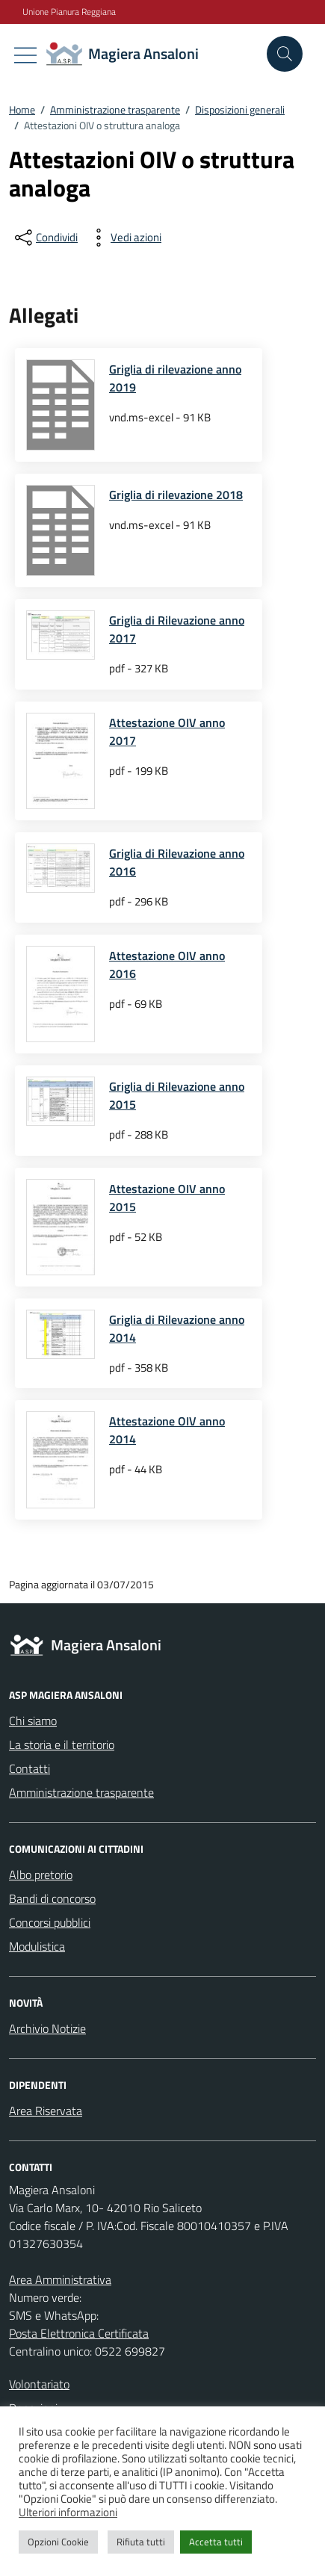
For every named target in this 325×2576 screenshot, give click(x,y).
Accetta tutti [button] (216, 2541)
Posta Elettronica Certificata (79, 2333)
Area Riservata (45, 2111)
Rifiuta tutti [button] (141, 2541)
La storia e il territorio (61, 1744)
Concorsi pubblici (49, 1922)
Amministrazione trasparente (81, 1792)
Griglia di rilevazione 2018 (176, 495)
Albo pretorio (40, 1874)
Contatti (29, 1768)
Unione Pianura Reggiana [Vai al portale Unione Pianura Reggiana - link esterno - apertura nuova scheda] (69, 12)
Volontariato (39, 2384)
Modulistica (37, 1946)
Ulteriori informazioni (68, 2512)
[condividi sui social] (45, 238)
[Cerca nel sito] (285, 54)
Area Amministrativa (60, 2279)
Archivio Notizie (47, 2028)
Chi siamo (33, 1721)
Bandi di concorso (52, 1898)
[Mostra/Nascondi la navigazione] (25, 55)
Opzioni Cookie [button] (58, 2541)
